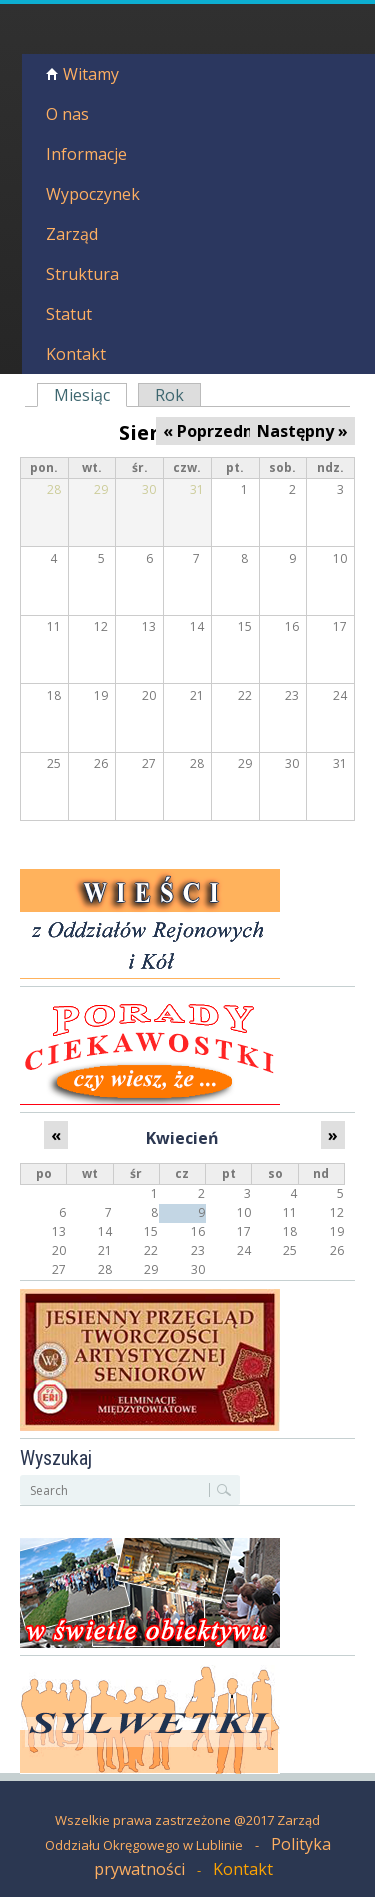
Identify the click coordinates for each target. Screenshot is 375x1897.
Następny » (302, 431)
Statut (69, 314)
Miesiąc (88, 395)
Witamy (91, 74)
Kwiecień (182, 1138)
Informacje (86, 154)
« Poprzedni (210, 431)
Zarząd (72, 234)
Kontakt (76, 354)
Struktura (82, 274)
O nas (67, 114)
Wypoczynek (93, 194)
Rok (169, 395)
